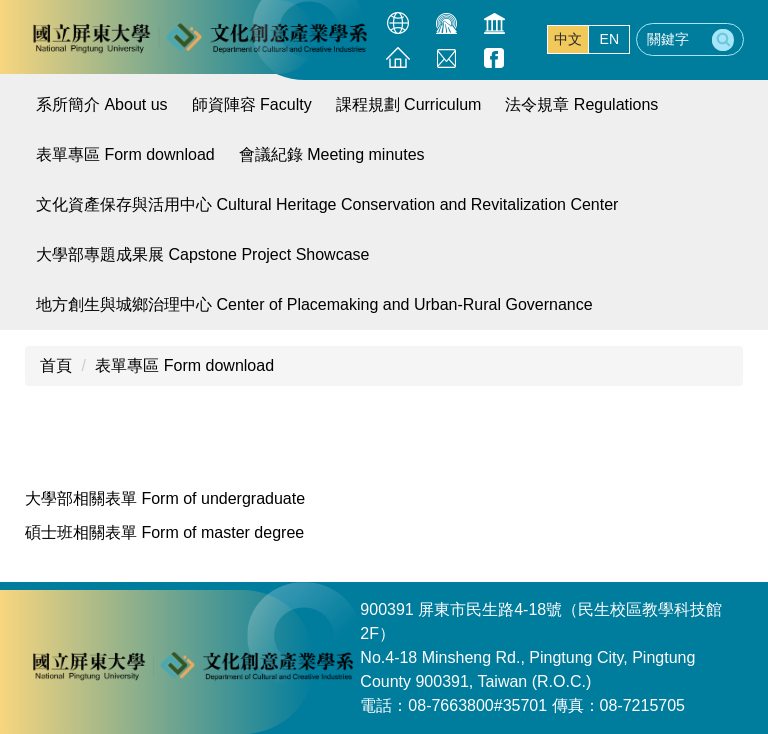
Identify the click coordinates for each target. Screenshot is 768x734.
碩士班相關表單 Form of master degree (164, 532)
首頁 (56, 365)
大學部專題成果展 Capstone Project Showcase (202, 254)
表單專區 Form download (184, 365)
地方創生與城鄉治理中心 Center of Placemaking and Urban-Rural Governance (314, 304)
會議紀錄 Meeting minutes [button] (332, 154)
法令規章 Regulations (581, 104)
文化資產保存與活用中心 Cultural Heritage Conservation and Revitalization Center (327, 204)
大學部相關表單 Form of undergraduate (165, 498)
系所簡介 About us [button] (102, 104)
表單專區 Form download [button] (125, 154)
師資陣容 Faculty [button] (252, 104)
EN (609, 39)
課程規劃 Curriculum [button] (409, 104)
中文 (568, 39)
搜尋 (723, 40)
